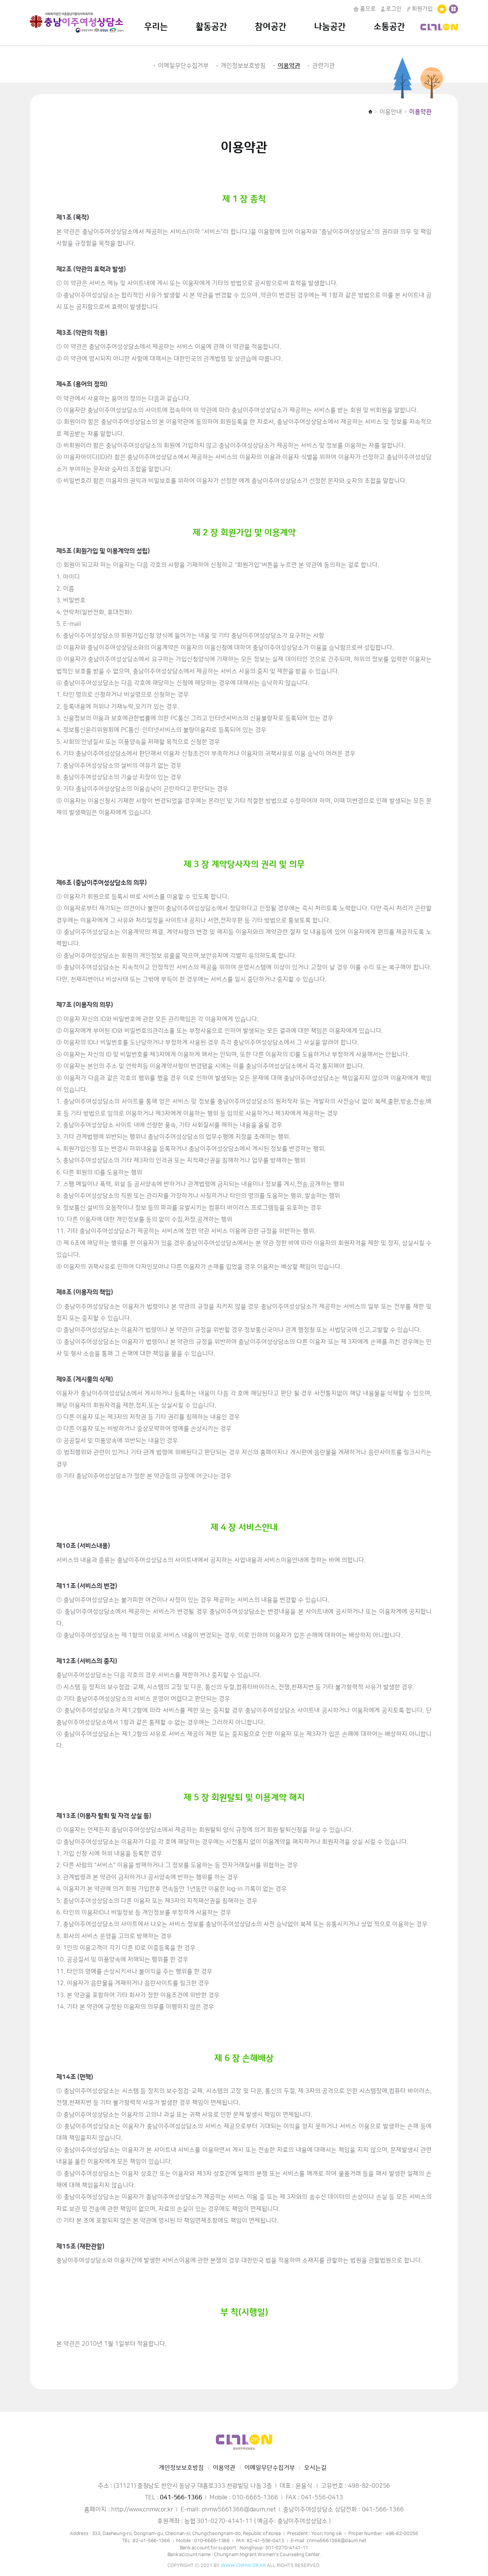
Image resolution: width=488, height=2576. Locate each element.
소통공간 (389, 27)
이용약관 (289, 66)
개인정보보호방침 (243, 66)
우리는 (156, 27)
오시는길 (315, 2468)
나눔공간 (330, 27)
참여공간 (270, 27)
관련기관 (323, 66)
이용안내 (391, 112)
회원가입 (420, 9)
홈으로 (364, 9)
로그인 (391, 9)
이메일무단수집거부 (183, 66)
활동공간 (211, 27)
